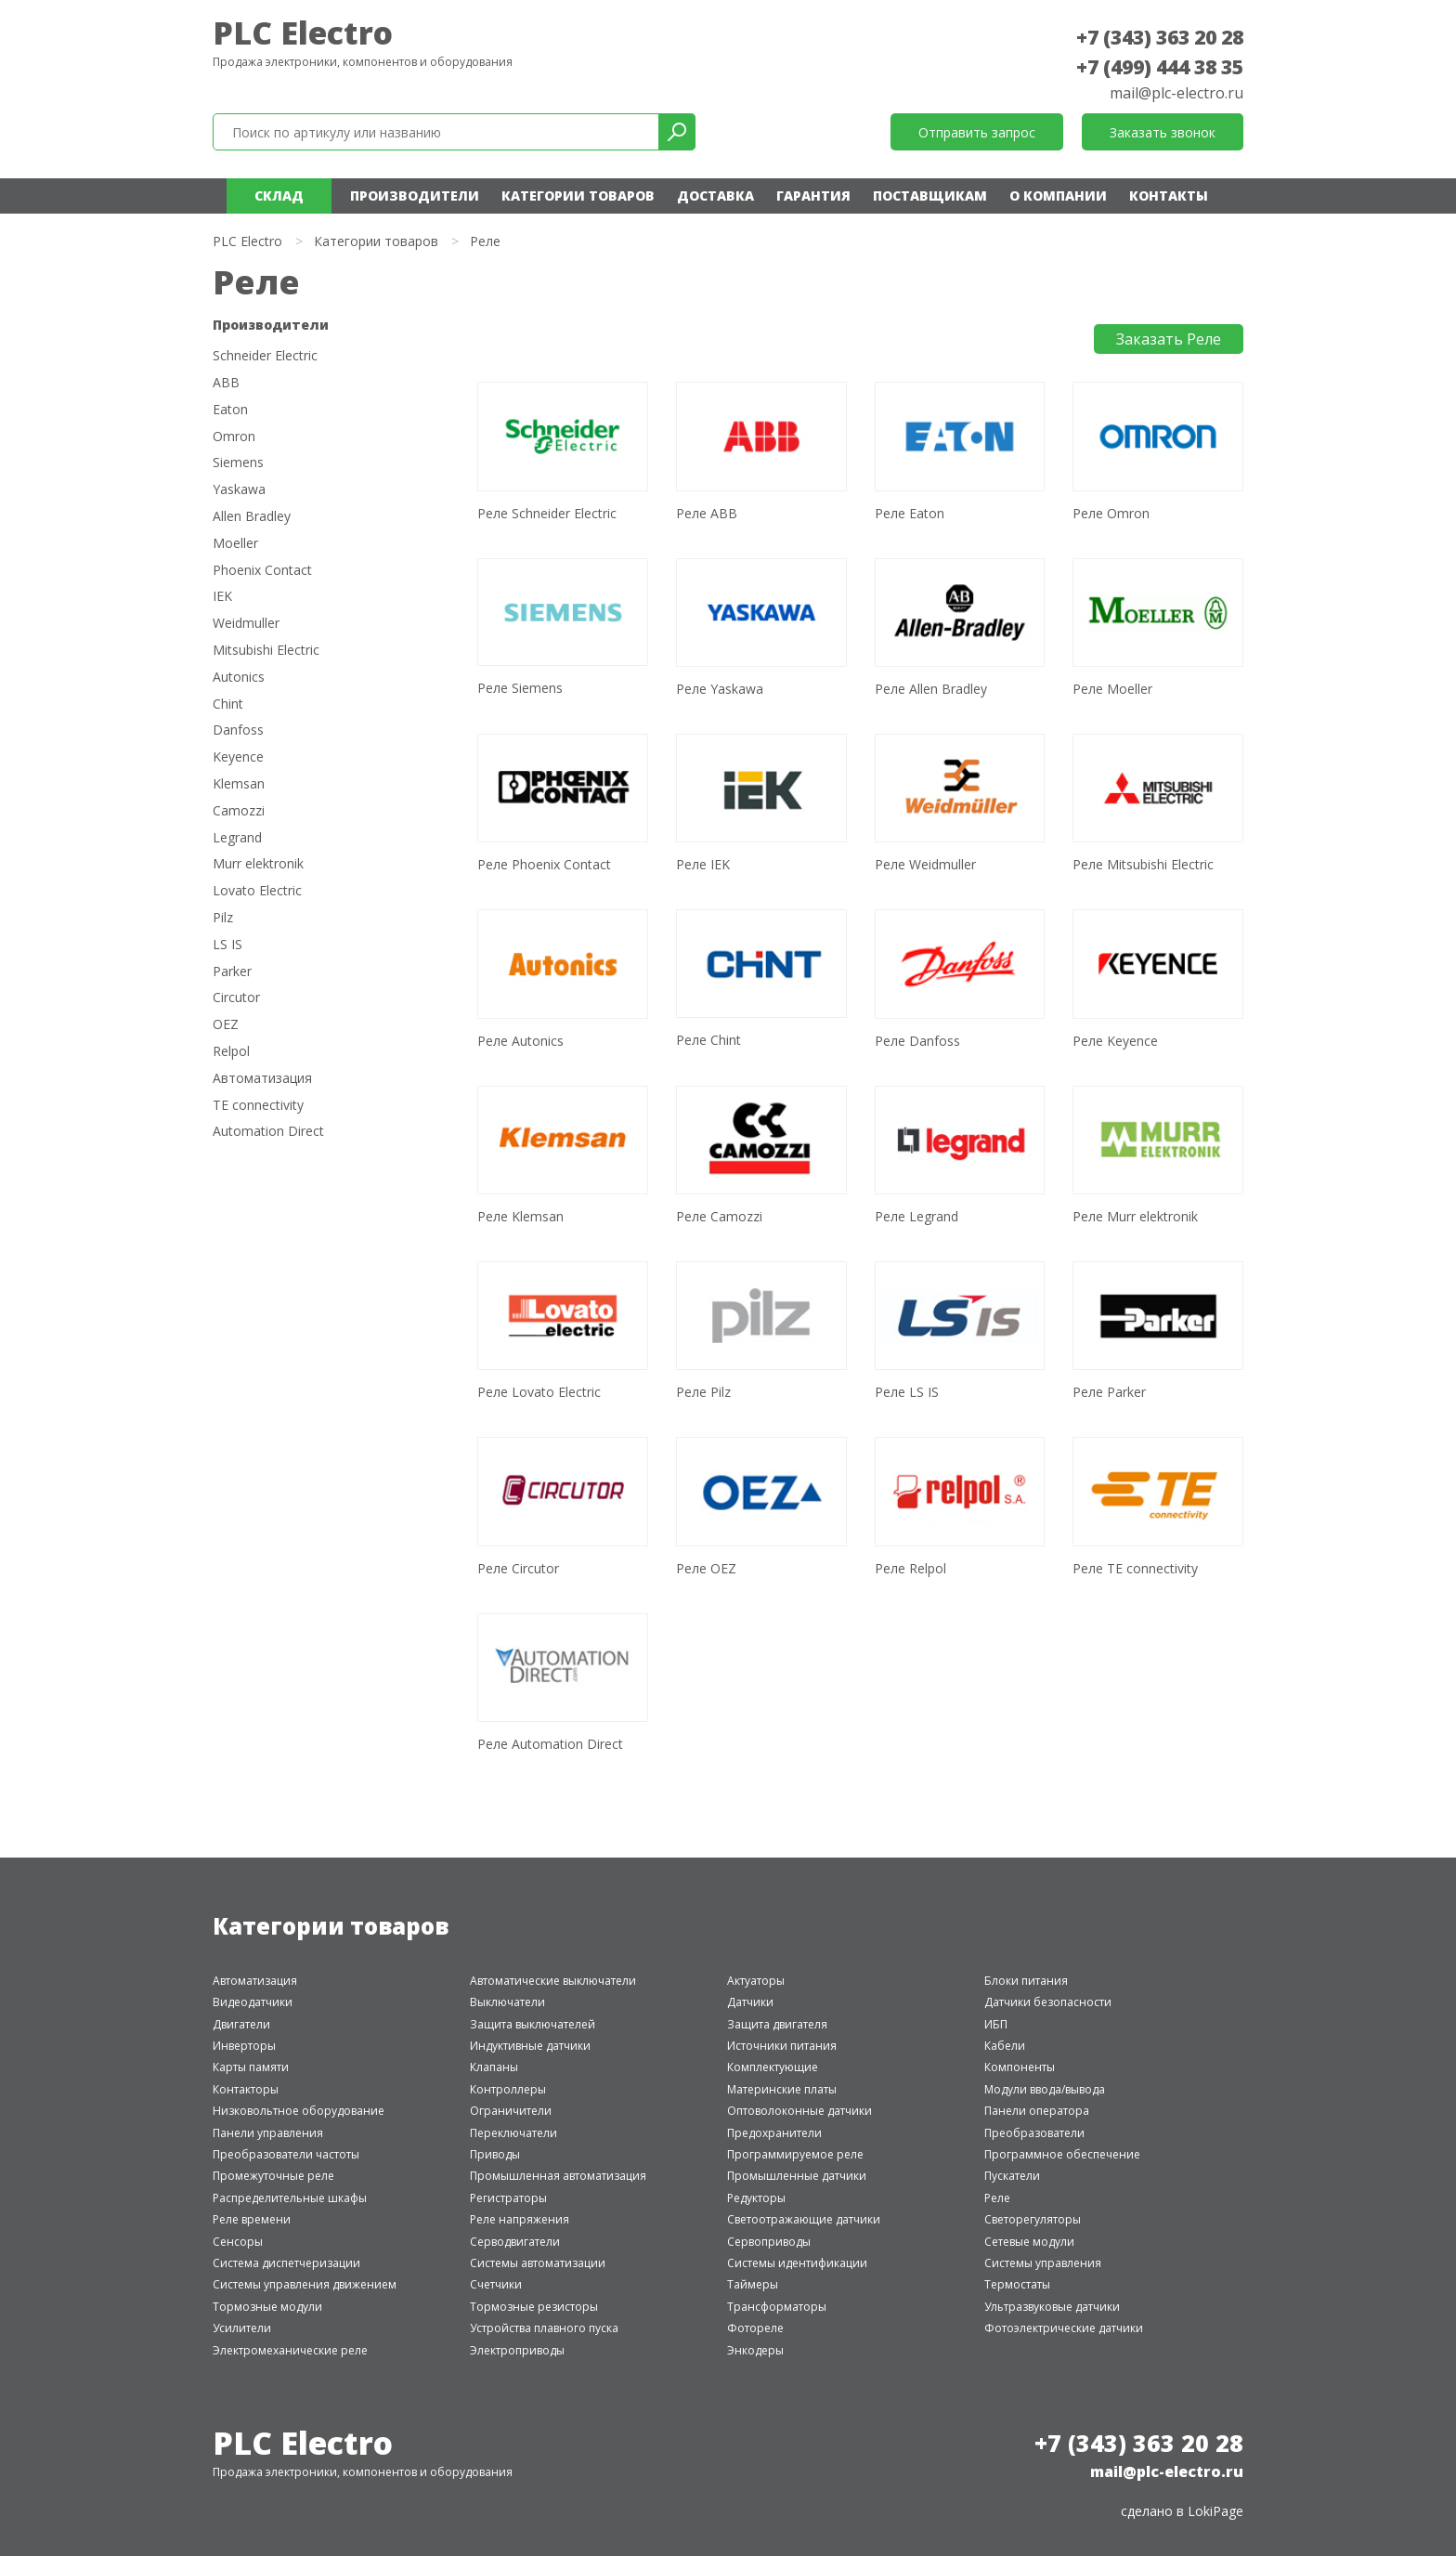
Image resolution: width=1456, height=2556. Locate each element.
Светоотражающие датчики (803, 2219)
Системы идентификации (797, 2263)
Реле (997, 2198)
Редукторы (756, 2198)
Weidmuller (246, 624)
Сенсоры (238, 2242)
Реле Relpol (910, 1568)
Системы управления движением (304, 2284)
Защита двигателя (777, 2024)
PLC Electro (303, 32)
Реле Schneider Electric (547, 513)
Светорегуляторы (1032, 2219)
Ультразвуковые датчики (1052, 2307)
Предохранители (774, 2133)
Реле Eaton (909, 513)
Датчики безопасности (1048, 2002)
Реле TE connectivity (1135, 1568)
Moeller (235, 544)
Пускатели (1012, 2176)
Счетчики (496, 2284)
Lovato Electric (257, 891)
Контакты (1168, 195)
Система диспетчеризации (286, 2263)
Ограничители (511, 2111)
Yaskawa (239, 490)
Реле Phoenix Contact (544, 864)
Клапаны (494, 2067)
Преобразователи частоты (286, 2154)
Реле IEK (703, 864)
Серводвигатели (515, 2242)
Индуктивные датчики (530, 2046)
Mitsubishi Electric (266, 651)
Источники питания (782, 2046)
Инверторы (244, 2046)
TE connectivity (258, 1106)
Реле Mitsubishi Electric (1143, 864)
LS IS (227, 945)
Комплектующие (772, 2067)
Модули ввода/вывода (1044, 2089)
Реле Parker (1109, 1392)
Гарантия (813, 195)
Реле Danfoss (917, 1041)
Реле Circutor (518, 1568)
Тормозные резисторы (534, 2307)
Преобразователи (1034, 2133)
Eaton (230, 410)
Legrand (237, 838)
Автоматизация (262, 1079)
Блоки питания (1026, 1981)
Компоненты (1019, 2067)
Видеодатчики (252, 2002)
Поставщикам (930, 195)
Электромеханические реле (290, 2350)
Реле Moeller (1112, 689)
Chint (228, 704)
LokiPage (1215, 2511)
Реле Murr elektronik (1135, 1216)
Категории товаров (578, 195)
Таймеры (752, 2284)
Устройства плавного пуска (544, 2328)
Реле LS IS (907, 1392)
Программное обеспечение (1062, 2154)
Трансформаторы (776, 2307)
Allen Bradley (252, 517)
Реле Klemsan (520, 1216)
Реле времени (252, 2219)
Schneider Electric (265, 356)
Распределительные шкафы (290, 2198)
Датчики (750, 2002)
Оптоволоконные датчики (799, 2111)
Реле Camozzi (719, 1216)
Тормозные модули (267, 2307)
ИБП (996, 2024)
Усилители (242, 2328)
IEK (222, 597)
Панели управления (268, 2133)
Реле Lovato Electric (539, 1392)
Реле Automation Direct (550, 1744)
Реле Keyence (1115, 1041)
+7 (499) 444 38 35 (1159, 67)
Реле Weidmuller (925, 864)
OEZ (226, 1025)
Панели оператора (1036, 2111)
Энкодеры (755, 2350)
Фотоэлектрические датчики (1063, 2328)
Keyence (238, 757)
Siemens (238, 463)
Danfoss (238, 730)
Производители (414, 195)
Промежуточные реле (273, 2176)
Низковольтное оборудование (298, 2111)
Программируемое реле (795, 2154)
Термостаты (1017, 2284)
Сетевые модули (1029, 2242)
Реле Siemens (520, 688)
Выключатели (507, 2002)
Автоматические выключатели (553, 1981)
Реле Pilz (703, 1392)
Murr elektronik (258, 864)
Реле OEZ (706, 1568)
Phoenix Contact (262, 571)
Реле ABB (706, 513)
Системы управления (1042, 2263)
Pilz (223, 918)
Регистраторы (508, 2198)
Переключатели (513, 2133)
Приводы (495, 2154)
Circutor (236, 998)
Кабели (1004, 2046)
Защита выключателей (532, 2024)
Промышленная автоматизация (558, 2176)
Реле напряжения (519, 2219)
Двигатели (241, 2024)
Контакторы (246, 2089)
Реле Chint (708, 1040)
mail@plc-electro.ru (1176, 93)
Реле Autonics (520, 1041)
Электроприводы (517, 2350)
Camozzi (239, 811)
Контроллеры (508, 2089)
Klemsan (239, 784)
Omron (234, 437)
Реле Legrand (916, 1216)
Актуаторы (756, 1981)
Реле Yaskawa (719, 689)
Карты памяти (251, 2067)
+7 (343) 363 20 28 (1159, 37)
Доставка (715, 195)
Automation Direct (268, 1132)
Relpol (231, 1052)
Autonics (239, 677)
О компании (1058, 195)
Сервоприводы (769, 2242)
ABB (226, 383)
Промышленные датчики (796, 2176)
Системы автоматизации (537, 2263)
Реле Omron (1111, 513)
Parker (232, 972)
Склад (279, 195)
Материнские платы (782, 2089)
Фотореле (755, 2328)
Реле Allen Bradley (931, 689)
